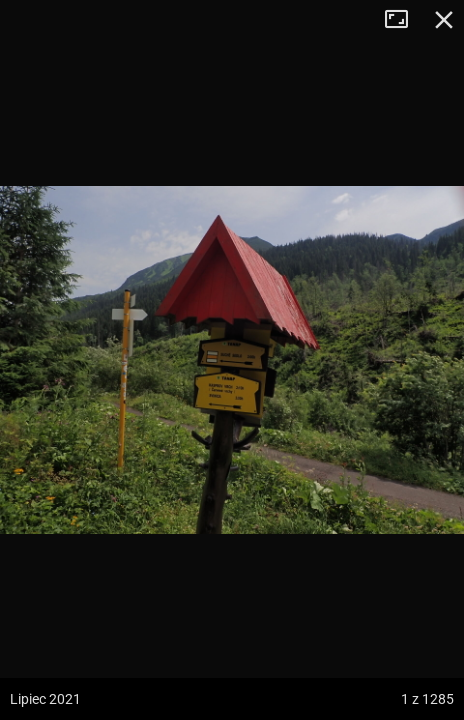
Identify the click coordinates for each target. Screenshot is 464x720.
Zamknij (444, 20)
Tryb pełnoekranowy (404, 20)
